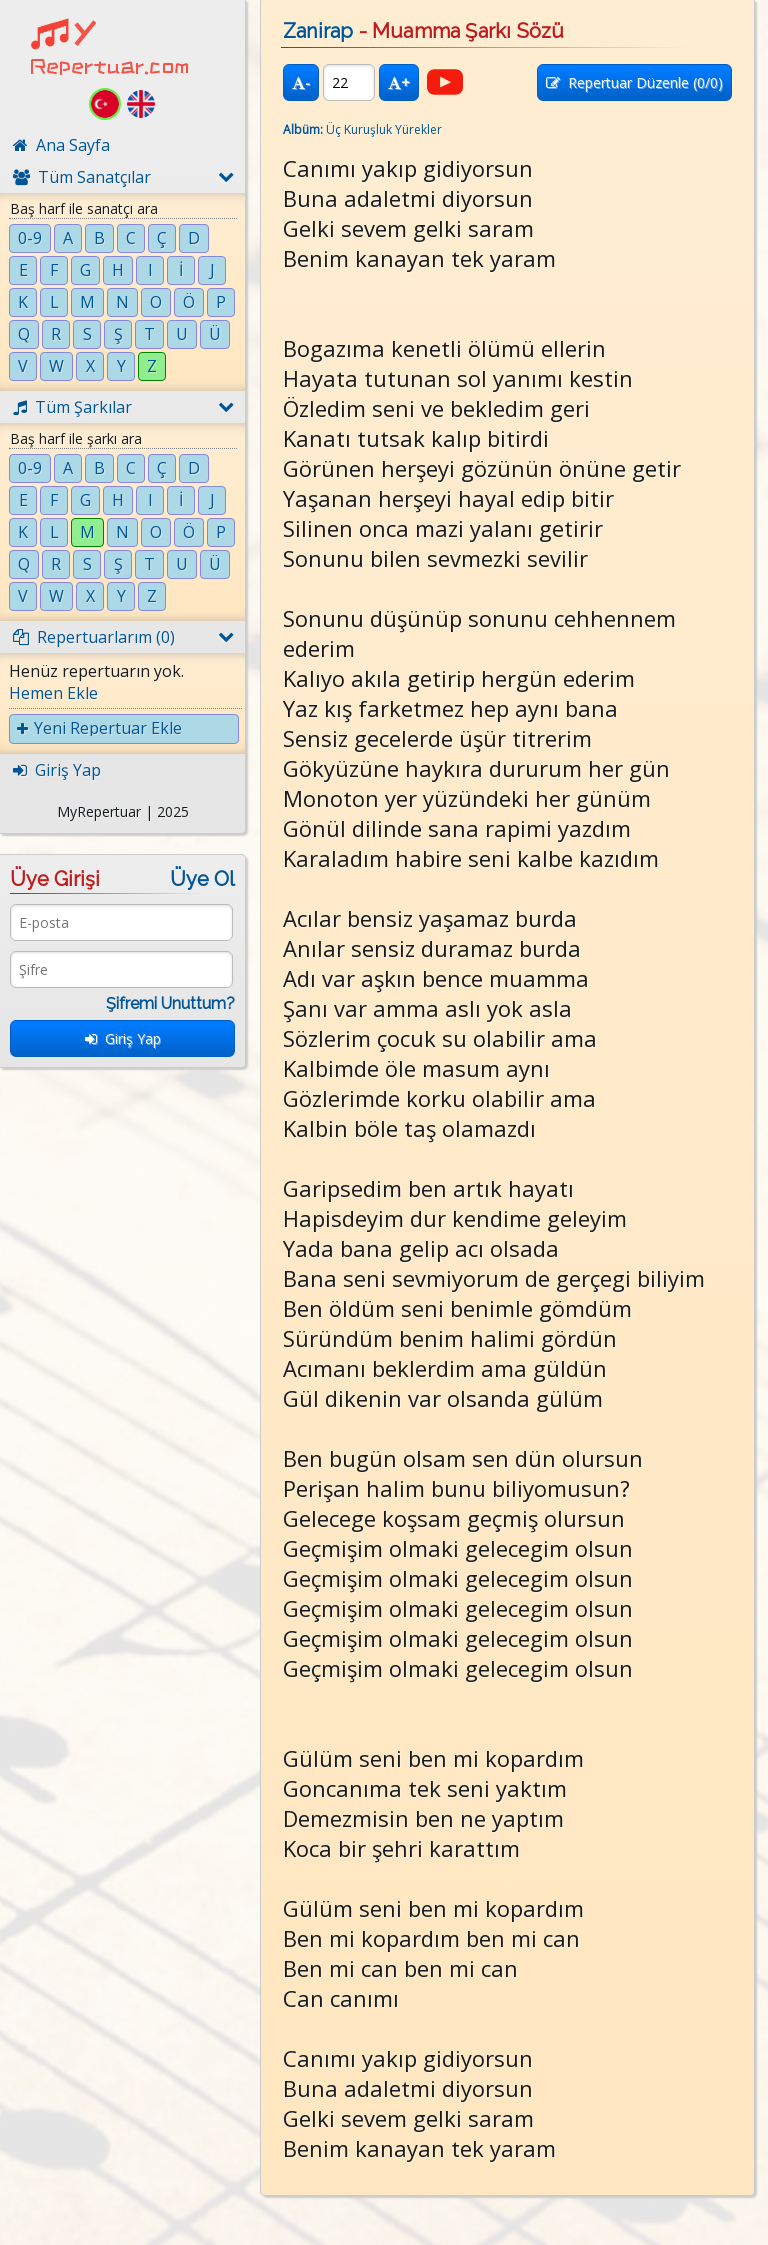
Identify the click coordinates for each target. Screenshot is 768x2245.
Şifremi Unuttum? (170, 1003)
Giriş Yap (123, 1038)
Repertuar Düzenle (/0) (634, 82)
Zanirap (318, 31)
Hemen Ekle (53, 693)
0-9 (30, 238)
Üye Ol (202, 879)
